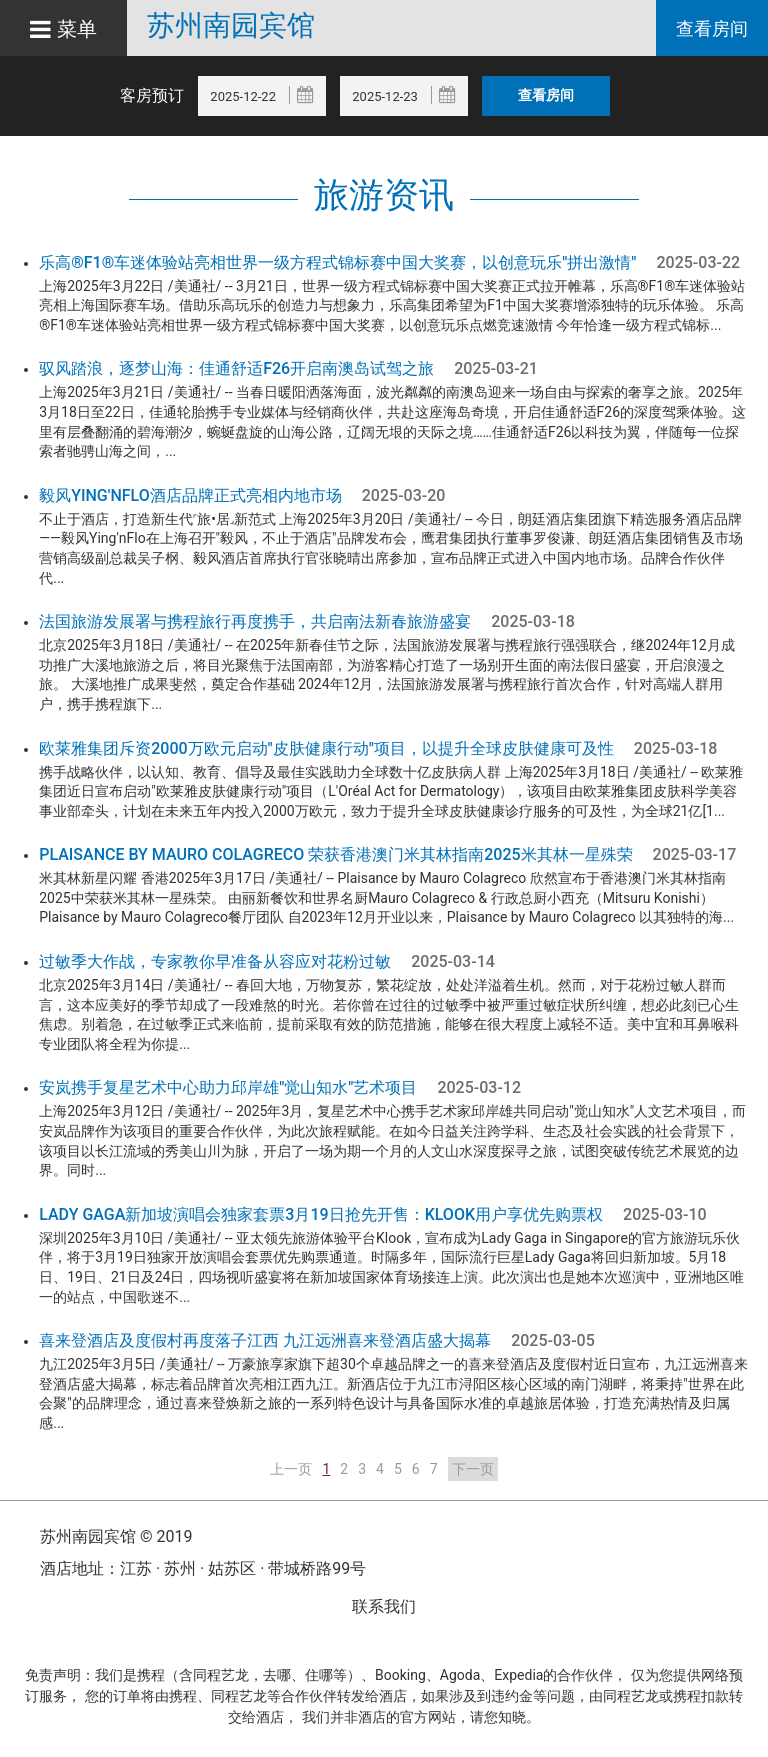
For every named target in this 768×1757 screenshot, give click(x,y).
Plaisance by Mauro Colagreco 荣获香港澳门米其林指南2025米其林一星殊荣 (335, 854)
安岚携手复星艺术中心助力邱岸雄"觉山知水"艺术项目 (228, 1087)
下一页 (473, 1469)
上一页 (291, 1469)
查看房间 (712, 28)
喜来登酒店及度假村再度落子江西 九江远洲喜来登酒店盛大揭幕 (265, 1340)
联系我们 (384, 1606)
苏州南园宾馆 (231, 26)
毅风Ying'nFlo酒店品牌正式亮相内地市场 (190, 495)
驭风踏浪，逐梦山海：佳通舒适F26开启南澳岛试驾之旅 (236, 368)
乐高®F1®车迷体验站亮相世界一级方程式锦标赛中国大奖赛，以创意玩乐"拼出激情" (337, 262)
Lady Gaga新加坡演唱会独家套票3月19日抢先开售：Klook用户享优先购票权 (321, 1214)
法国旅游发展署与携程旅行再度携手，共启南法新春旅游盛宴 (255, 621)
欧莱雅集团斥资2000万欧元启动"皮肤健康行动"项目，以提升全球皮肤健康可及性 (326, 748)
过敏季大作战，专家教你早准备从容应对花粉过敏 (215, 961)
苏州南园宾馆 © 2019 (116, 1536)
